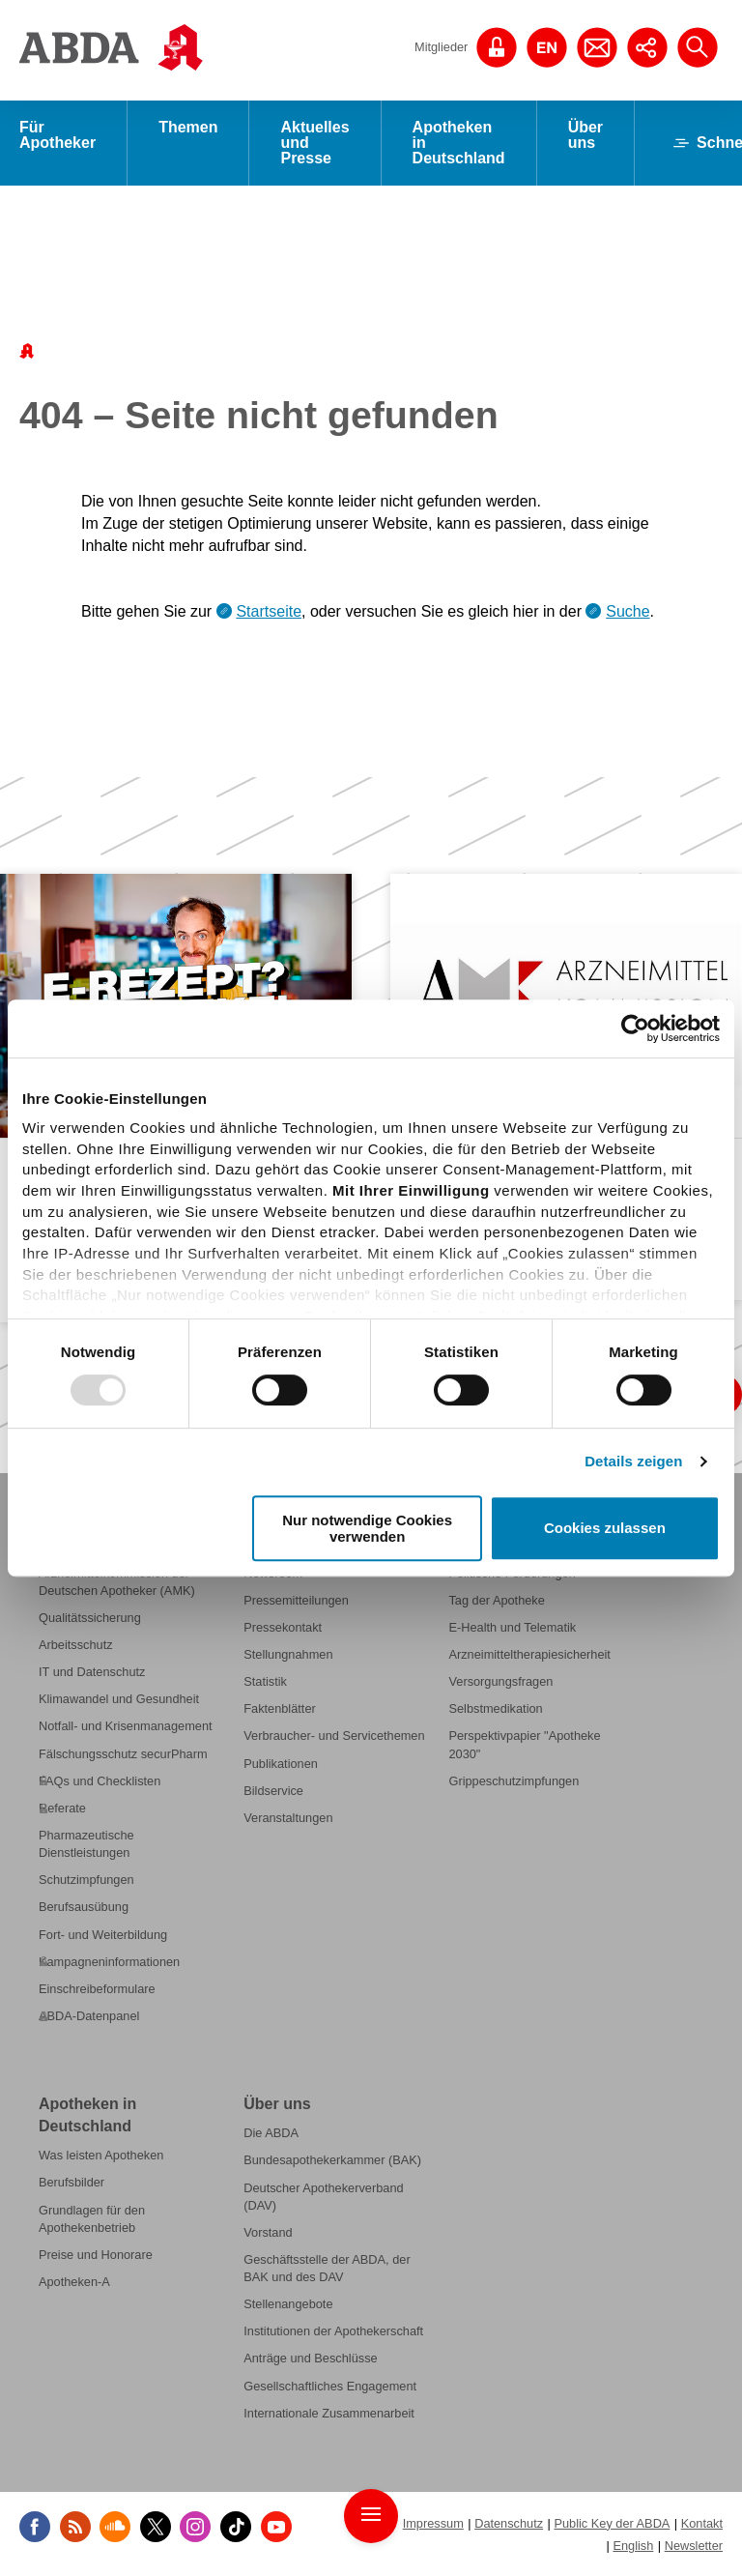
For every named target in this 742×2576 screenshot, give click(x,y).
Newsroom (272, 1573)
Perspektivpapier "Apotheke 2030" (524, 1745)
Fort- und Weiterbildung (103, 1934)
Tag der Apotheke (496, 1600)
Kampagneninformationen (109, 1961)
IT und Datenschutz (92, 1672)
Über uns (585, 135)
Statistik (265, 1682)
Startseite (268, 611)
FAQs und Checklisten (99, 1781)
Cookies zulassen (605, 1528)
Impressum (433, 2523)
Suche (627, 611)
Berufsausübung (83, 1907)
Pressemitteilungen (296, 1600)
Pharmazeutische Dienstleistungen (86, 1845)
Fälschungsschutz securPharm (123, 1754)
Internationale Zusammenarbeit (328, 2413)
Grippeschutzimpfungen (513, 1781)
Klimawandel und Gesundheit (119, 1700)
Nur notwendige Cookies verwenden (367, 1528)
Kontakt (702, 2523)
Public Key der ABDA (612, 2523)
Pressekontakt (282, 1627)
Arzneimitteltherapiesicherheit (529, 1655)
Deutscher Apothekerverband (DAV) (323, 2197)
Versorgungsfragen (500, 1682)
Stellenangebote (287, 2305)
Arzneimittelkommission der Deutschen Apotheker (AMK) (117, 1582)
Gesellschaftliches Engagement (329, 2386)
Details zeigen (633, 1461)
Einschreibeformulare (97, 1989)
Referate (62, 1808)
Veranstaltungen (287, 1817)
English (633, 2546)
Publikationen (280, 1763)
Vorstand (267, 2232)
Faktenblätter (279, 1709)
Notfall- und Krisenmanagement (126, 1727)
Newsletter (694, 2546)
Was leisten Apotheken (101, 2156)
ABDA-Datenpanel (89, 2016)
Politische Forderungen (511, 1573)
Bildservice (273, 1790)
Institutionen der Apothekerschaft (333, 2332)
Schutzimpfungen (86, 1880)
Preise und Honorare (96, 2254)
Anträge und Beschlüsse (310, 2359)
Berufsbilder (71, 2183)
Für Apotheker (57, 135)
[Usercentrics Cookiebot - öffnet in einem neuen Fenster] (635, 1028)
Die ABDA (271, 2134)
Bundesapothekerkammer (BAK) (332, 2161)
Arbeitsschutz (76, 1645)
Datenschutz (508, 2523)
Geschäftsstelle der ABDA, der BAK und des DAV (326, 2268)
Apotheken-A (74, 2282)
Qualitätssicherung (90, 1617)
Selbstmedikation (495, 1709)
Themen (187, 127)
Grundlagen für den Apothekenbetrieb (92, 2219)
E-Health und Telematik (512, 1627)
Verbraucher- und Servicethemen (333, 1736)
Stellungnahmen (287, 1655)
